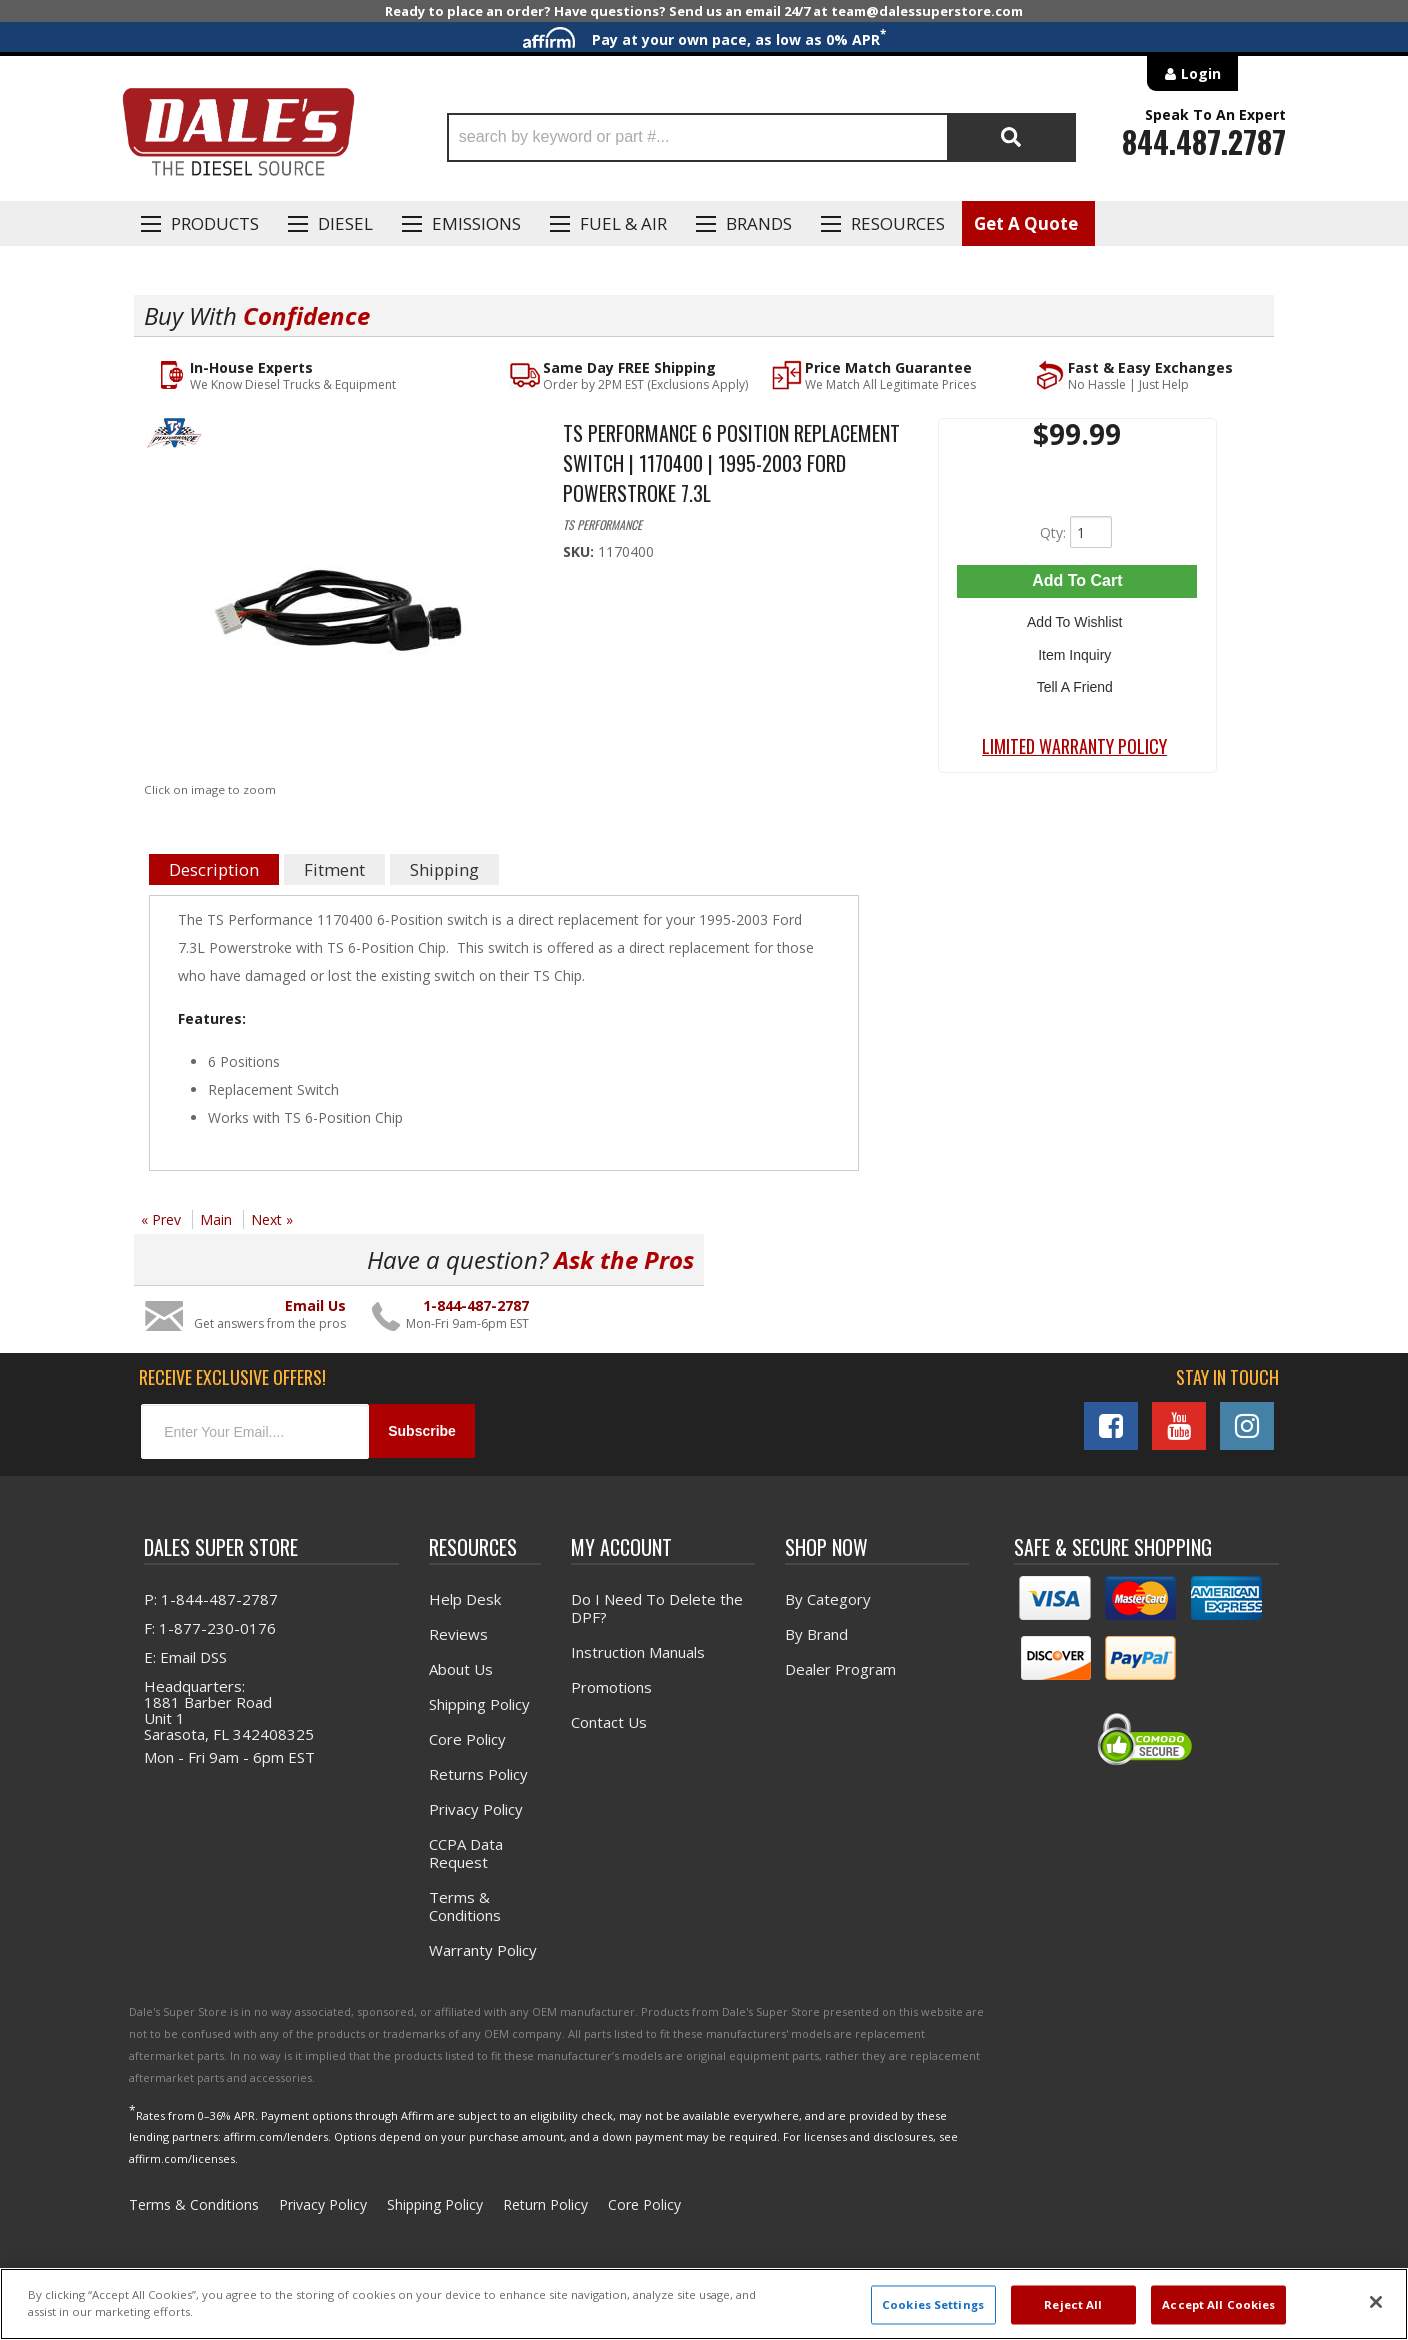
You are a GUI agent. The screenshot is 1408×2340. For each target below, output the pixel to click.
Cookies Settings (933, 2304)
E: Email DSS (185, 1656)
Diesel (345, 223)
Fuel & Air (623, 223)
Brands (759, 223)
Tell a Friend (1077, 677)
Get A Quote (1026, 223)
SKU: (580, 551)
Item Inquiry (1077, 648)
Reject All (1073, 2304)
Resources (898, 223)
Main (216, 1219)
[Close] (1376, 2302)
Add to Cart (1077, 580)
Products (215, 223)
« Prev (161, 1219)
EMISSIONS (476, 223)
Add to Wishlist (1077, 619)
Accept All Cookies (1218, 2304)
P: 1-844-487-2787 (211, 1598)
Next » (272, 1219)
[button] (761, 137)
